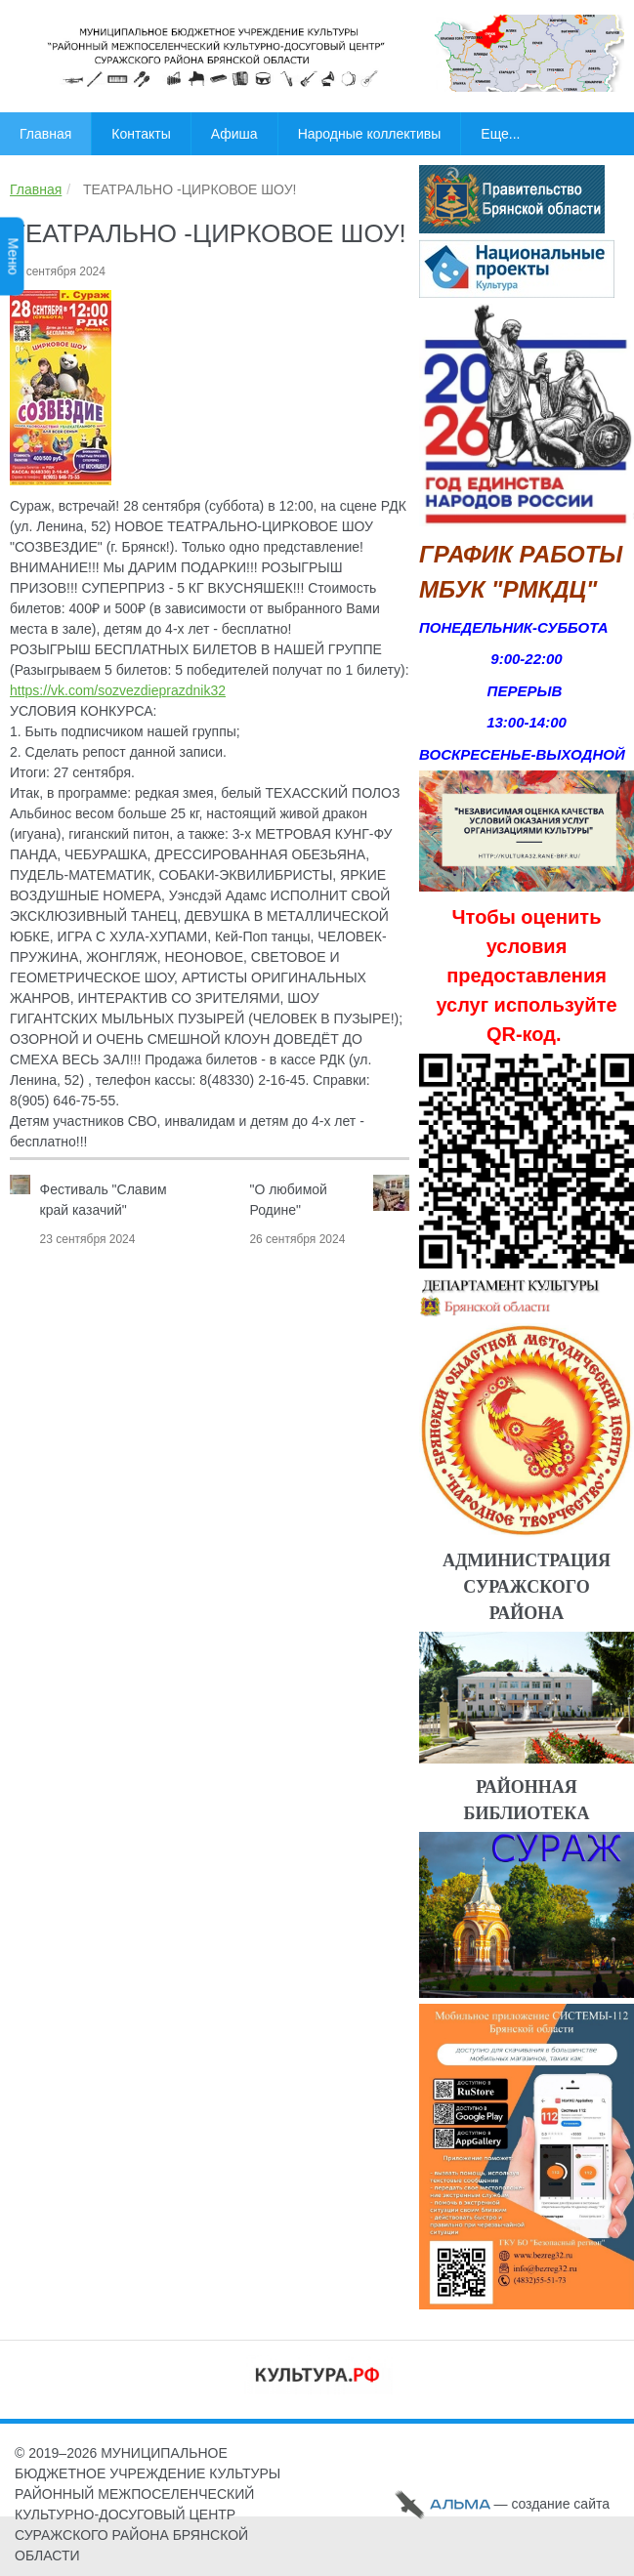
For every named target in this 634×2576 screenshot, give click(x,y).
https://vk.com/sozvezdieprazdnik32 (118, 690)
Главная (36, 189)
